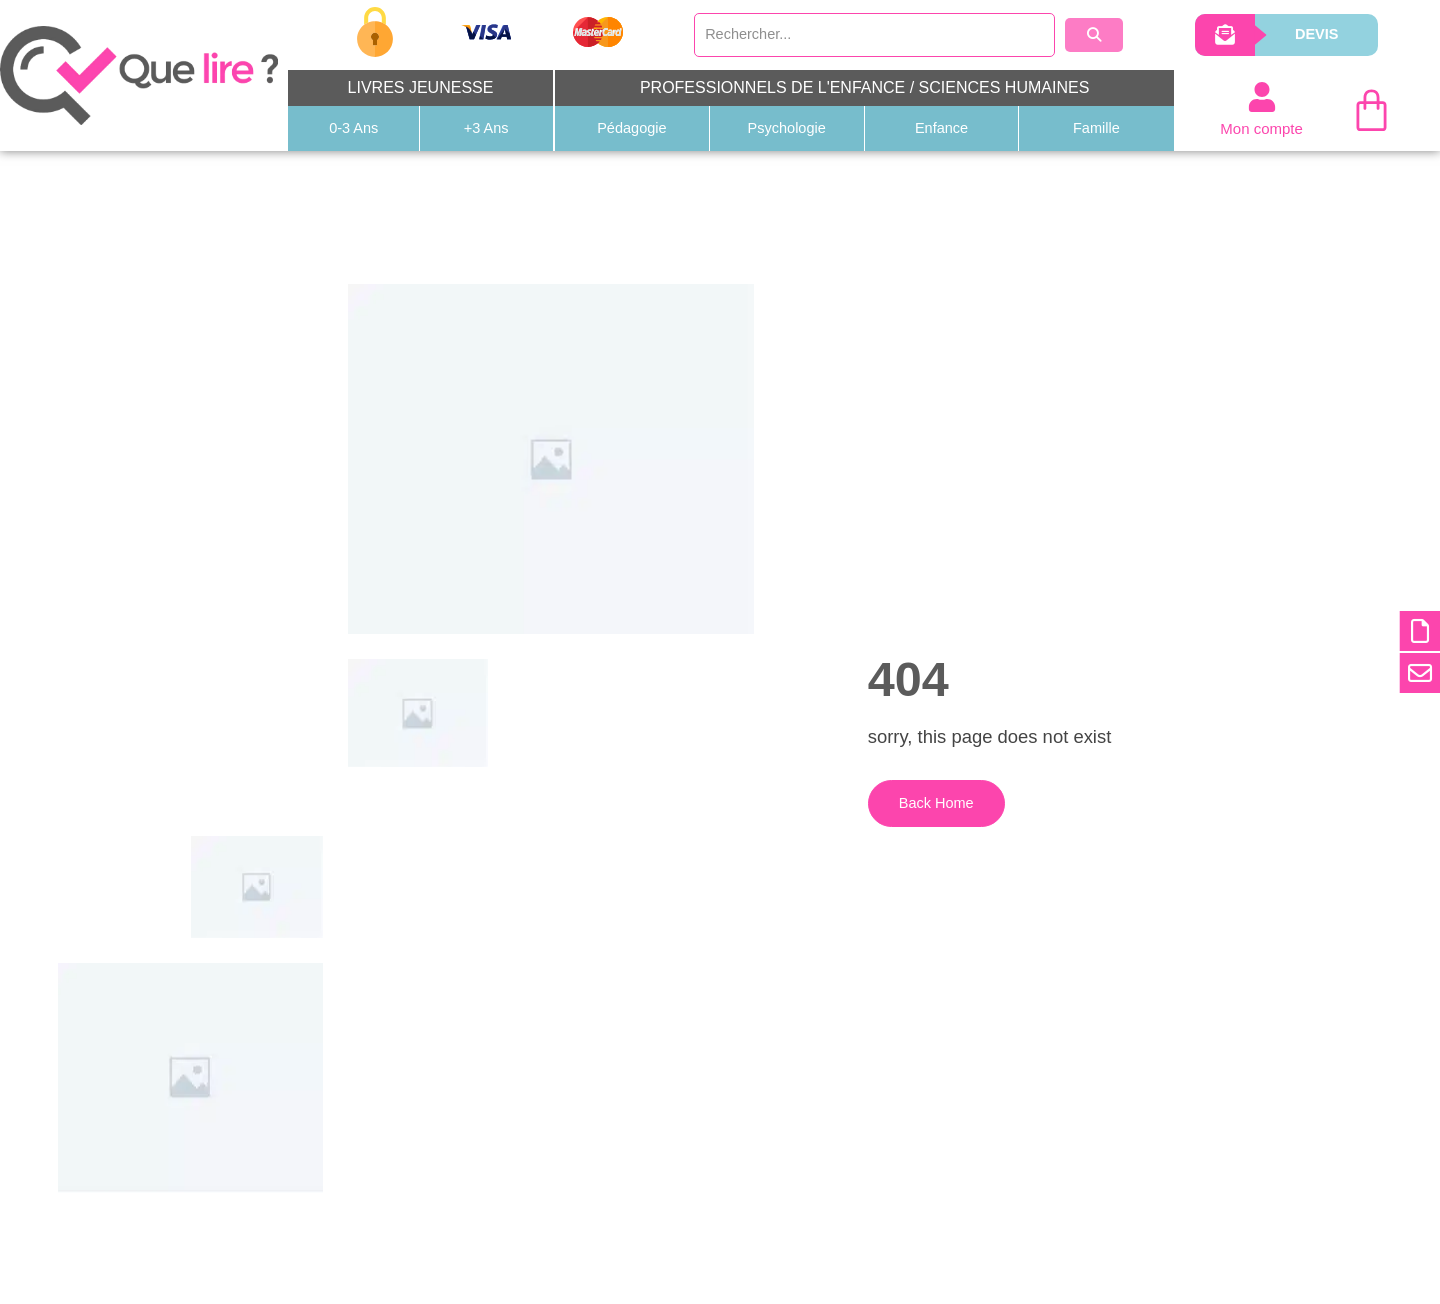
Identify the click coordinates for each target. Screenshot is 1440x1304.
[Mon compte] (1262, 98)
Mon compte (1261, 129)
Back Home (924, 816)
